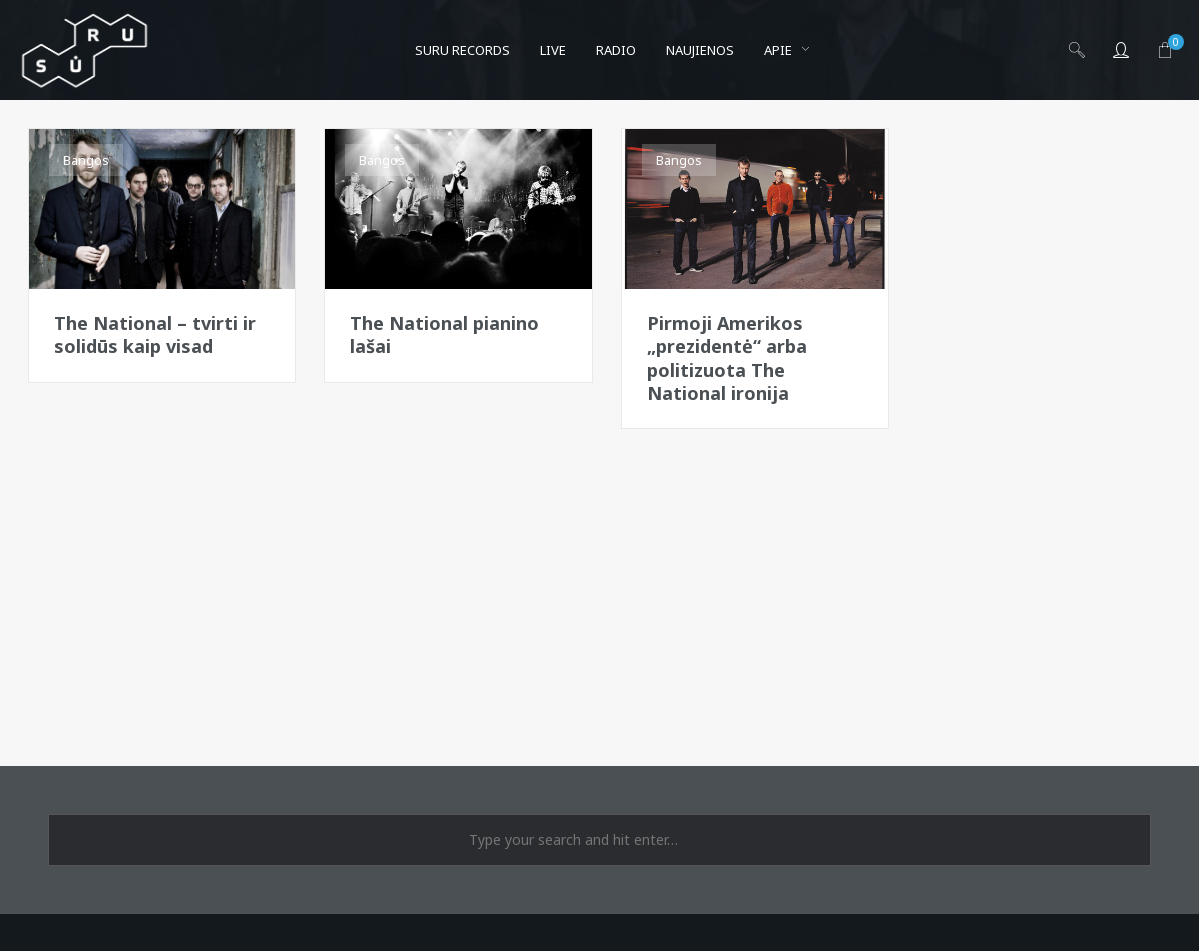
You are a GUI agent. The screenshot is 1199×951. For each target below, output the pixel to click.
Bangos (86, 160)
